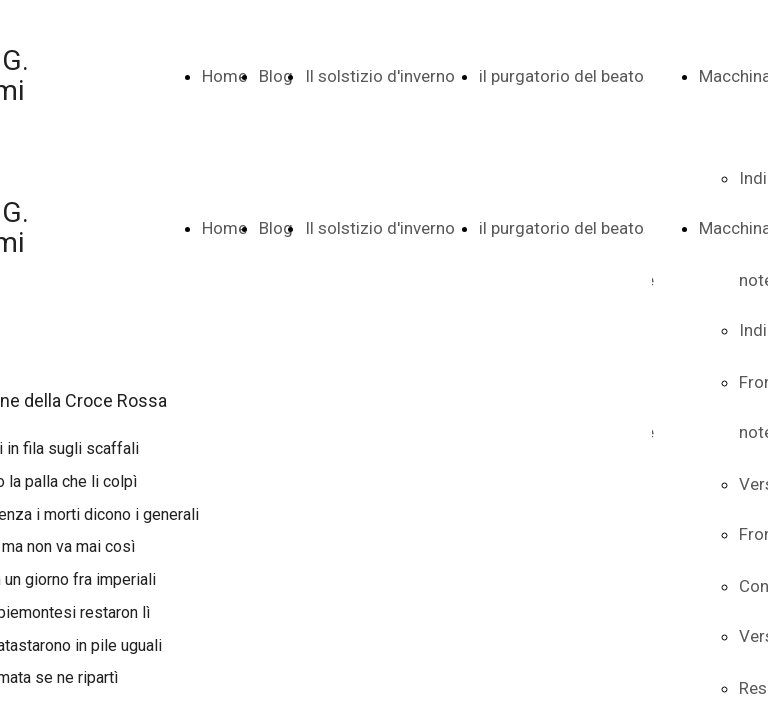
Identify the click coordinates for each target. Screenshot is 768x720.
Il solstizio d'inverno (380, 76)
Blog (276, 76)
